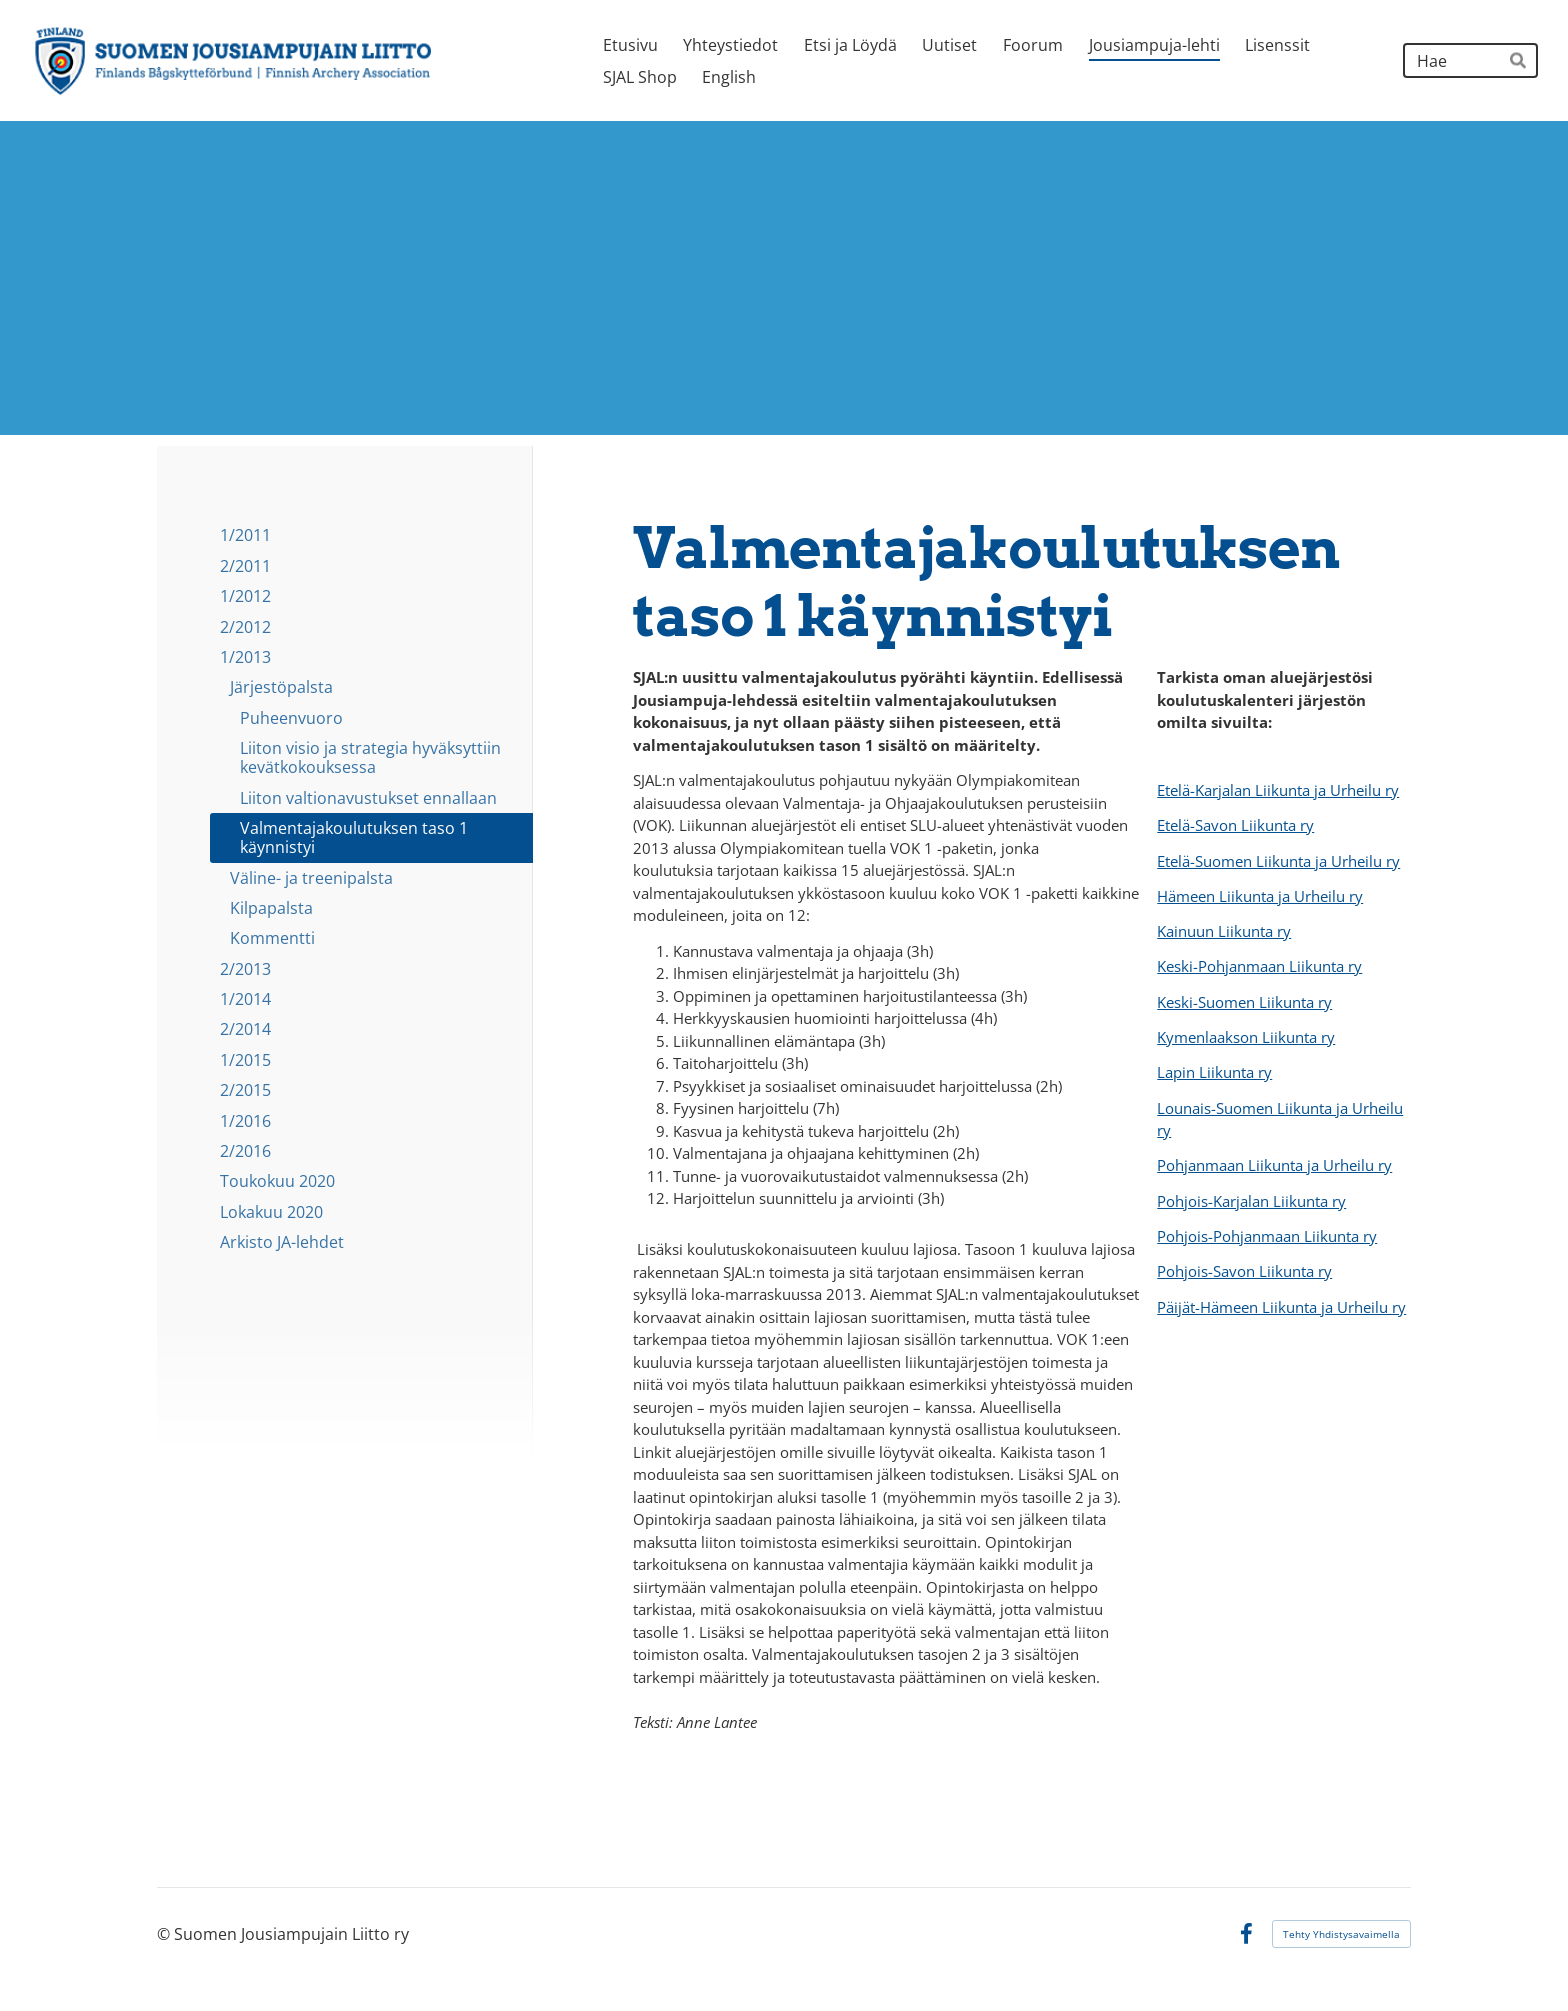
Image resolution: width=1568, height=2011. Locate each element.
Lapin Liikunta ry (1214, 1072)
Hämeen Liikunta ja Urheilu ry (1260, 896)
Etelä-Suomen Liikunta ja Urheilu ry (1278, 861)
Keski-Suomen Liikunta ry (1244, 1002)
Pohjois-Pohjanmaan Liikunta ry (1267, 1236)
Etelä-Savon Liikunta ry (1235, 825)
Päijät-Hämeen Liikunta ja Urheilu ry (1281, 1307)
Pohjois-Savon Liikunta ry (1244, 1271)
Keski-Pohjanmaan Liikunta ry (1259, 966)
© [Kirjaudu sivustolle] (165, 1934)
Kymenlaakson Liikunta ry (1246, 1037)
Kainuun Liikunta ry (1224, 931)
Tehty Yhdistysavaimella (1341, 1934)
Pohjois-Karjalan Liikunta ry (1251, 1201)
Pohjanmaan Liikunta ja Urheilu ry (1274, 1165)
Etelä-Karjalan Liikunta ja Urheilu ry (1278, 790)
